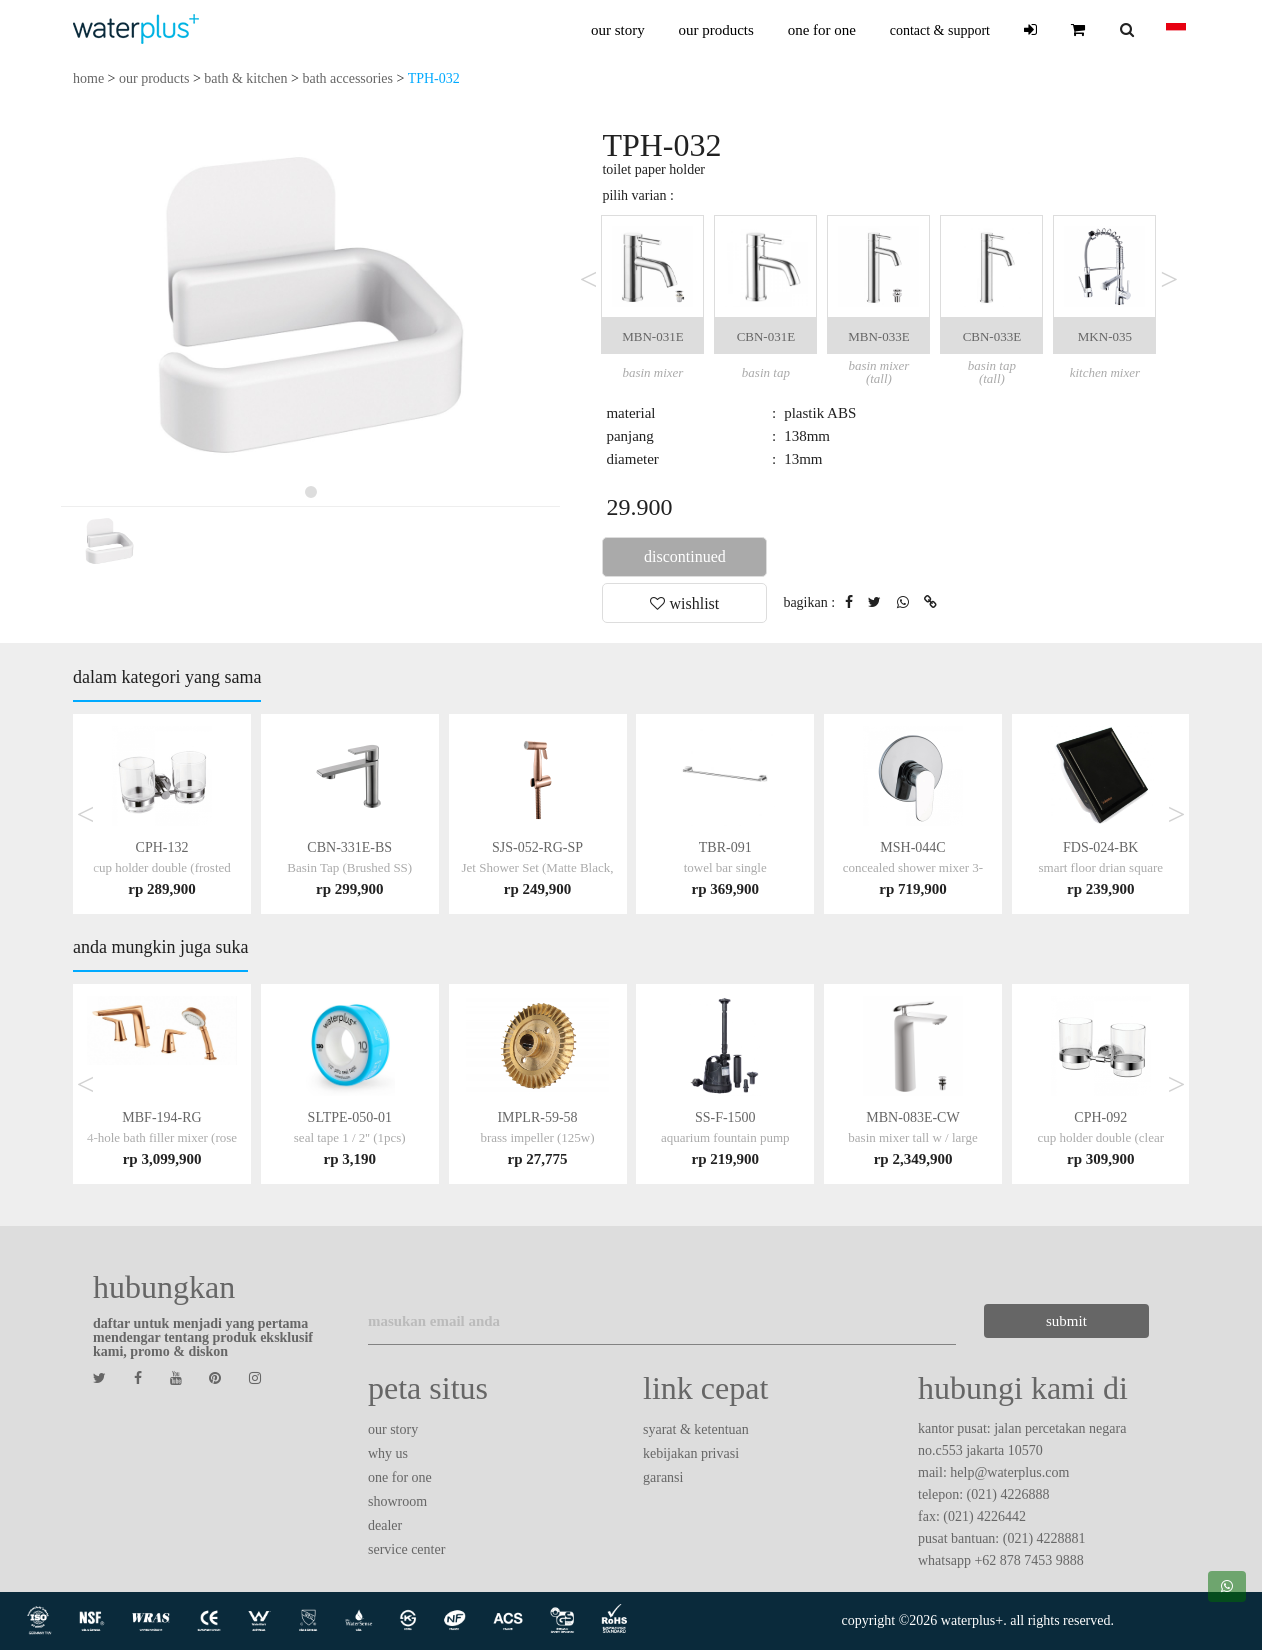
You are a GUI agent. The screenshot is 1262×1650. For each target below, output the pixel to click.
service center (406, 1549)
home (88, 78)
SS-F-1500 (725, 1137)
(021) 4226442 (984, 1516)
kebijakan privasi (691, 1453)
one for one (822, 30)
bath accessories (347, 78)
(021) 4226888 (1008, 1494)
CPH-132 (162, 867)
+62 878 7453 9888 (1028, 1560)
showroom (397, 1501)
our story (618, 30)
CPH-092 (1100, 1137)
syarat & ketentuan (696, 1429)
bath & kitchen (245, 78)
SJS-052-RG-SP (538, 867)
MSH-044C (913, 867)
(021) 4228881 (1044, 1538)
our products (715, 30)
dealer (385, 1525)
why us (388, 1453)
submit (1055, 1321)
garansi (663, 1477)
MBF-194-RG (162, 1137)
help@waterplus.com (1009, 1472)
